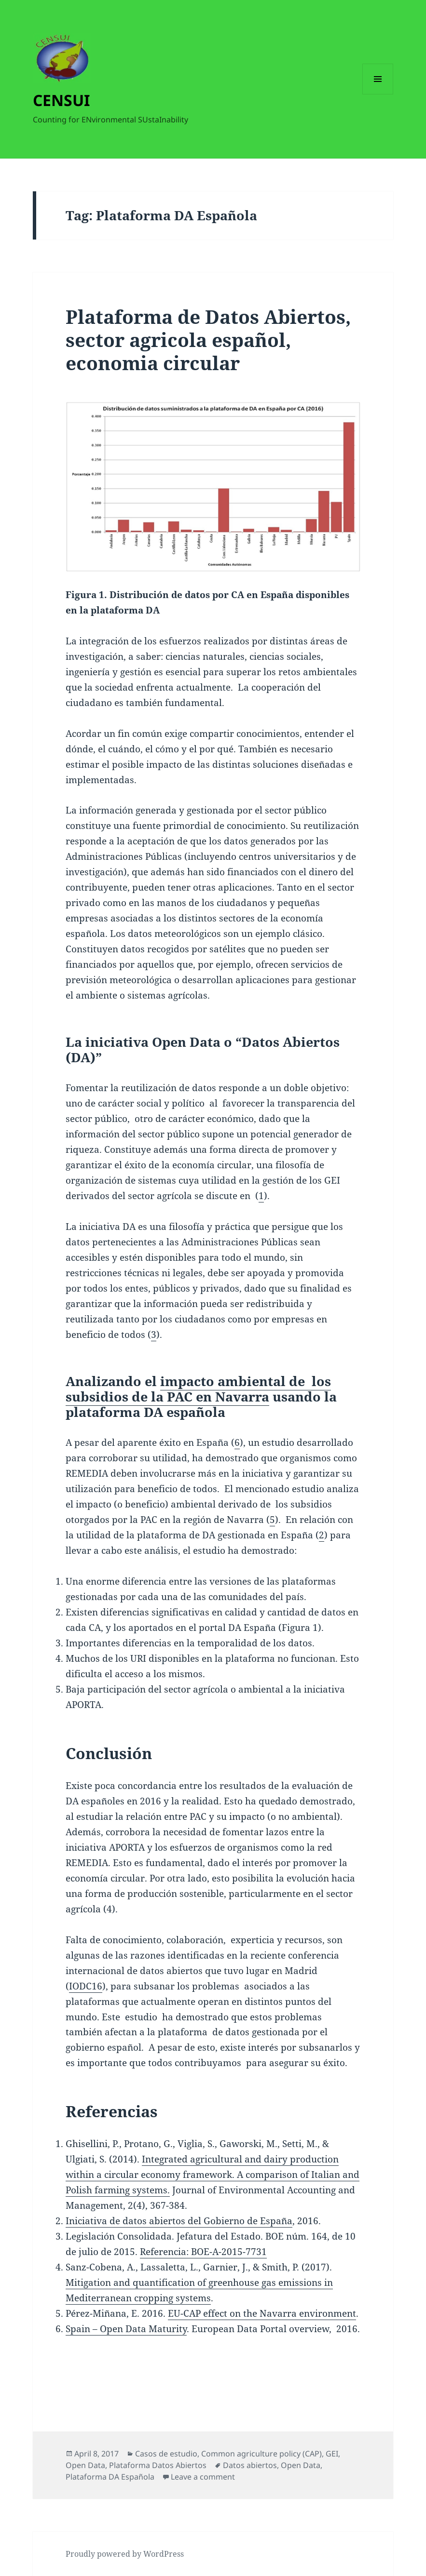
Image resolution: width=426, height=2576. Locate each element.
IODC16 (85, 1986)
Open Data (85, 2465)
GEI (332, 2453)
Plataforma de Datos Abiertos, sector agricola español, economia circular (208, 339)
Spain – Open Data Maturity (126, 2328)
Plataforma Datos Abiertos (157, 2465)
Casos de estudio (166, 2453)
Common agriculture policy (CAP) (261, 2453)
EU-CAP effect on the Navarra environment (262, 2313)
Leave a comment (203, 2476)
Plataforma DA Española (110, 2476)
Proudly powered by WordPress (125, 2554)
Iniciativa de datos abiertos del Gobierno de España (179, 2221)
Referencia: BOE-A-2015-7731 (203, 2251)
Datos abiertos (250, 2465)
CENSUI (61, 100)
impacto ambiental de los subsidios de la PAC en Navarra (198, 1388)
